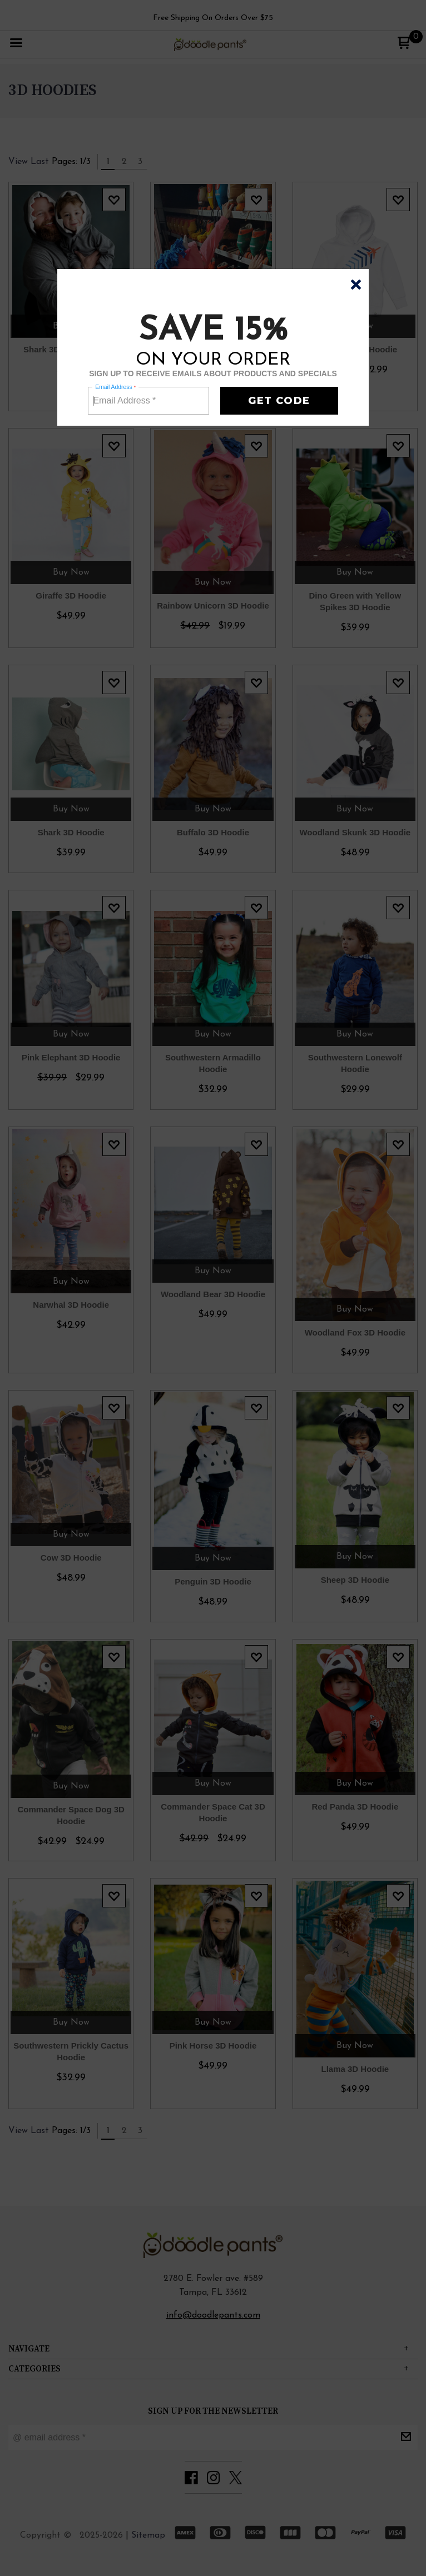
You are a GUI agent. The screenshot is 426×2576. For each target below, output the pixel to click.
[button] (356, 284)
